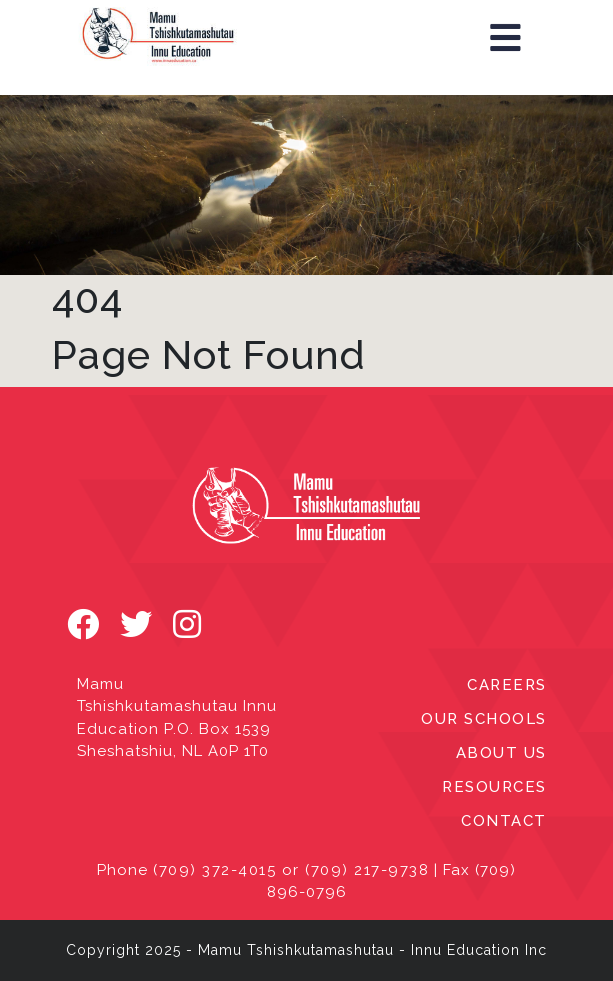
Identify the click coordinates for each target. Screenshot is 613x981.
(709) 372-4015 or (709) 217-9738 (291, 870)
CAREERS (507, 685)
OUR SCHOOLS (484, 719)
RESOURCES (494, 787)
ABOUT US (501, 753)
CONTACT (504, 821)
